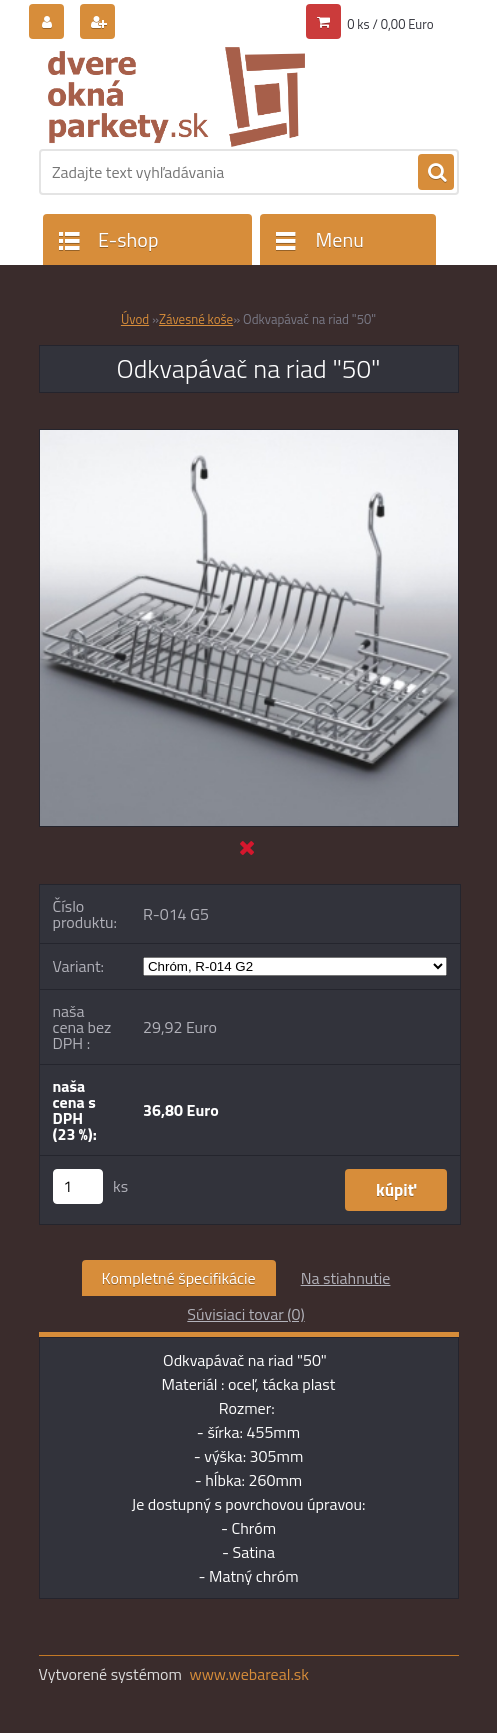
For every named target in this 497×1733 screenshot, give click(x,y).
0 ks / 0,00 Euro (390, 24)
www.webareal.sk (249, 1674)
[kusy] (78, 1186)
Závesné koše (196, 319)
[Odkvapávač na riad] (249, 438)
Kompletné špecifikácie (179, 1278)
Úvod (135, 319)
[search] (436, 173)
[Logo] (176, 97)
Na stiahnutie (346, 1278)
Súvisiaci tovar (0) (245, 1314)
